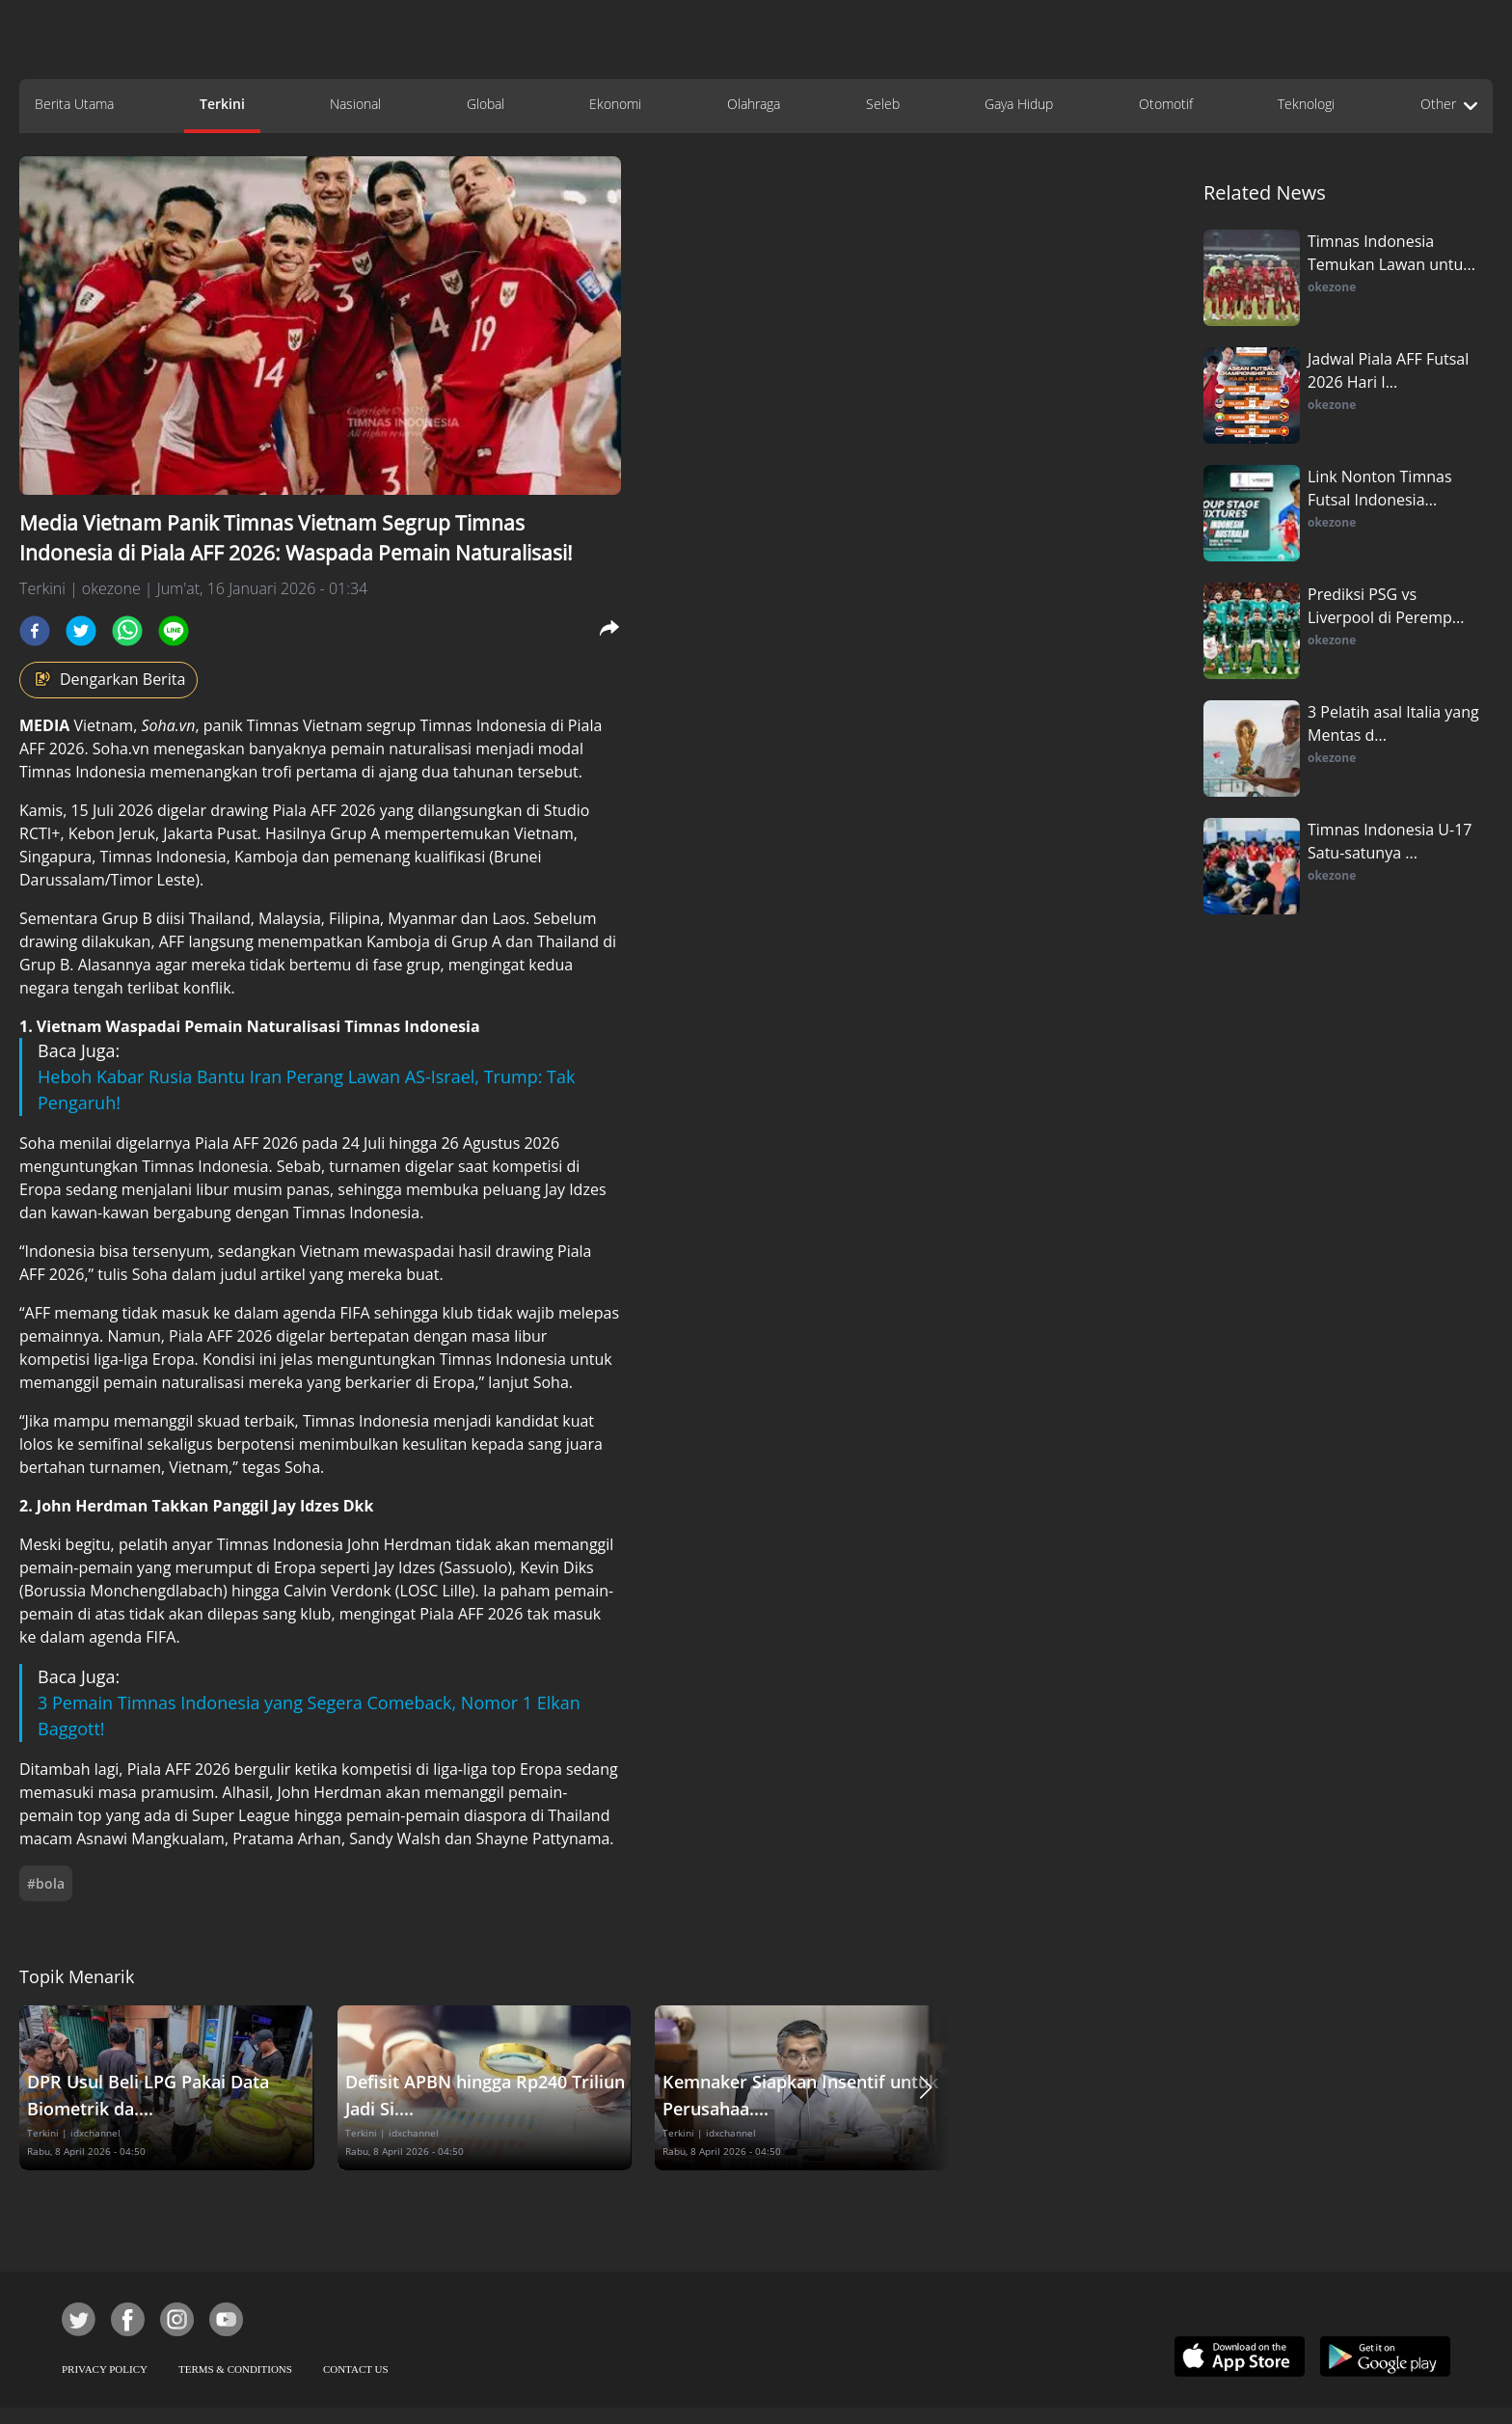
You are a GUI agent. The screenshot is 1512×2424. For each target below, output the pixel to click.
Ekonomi (615, 104)
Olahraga (753, 104)
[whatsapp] (127, 630)
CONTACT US (356, 2369)
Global (485, 104)
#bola (46, 1883)
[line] (173, 630)
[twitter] (81, 630)
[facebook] (34, 630)
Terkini (222, 104)
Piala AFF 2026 (178, 1769)
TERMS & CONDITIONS (235, 2369)
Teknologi (1306, 104)
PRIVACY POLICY (105, 2369)
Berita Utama (74, 104)
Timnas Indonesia (483, 725)
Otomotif (1166, 104)
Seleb (883, 104)
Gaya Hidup (1019, 104)
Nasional (355, 104)
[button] (926, 2087)
